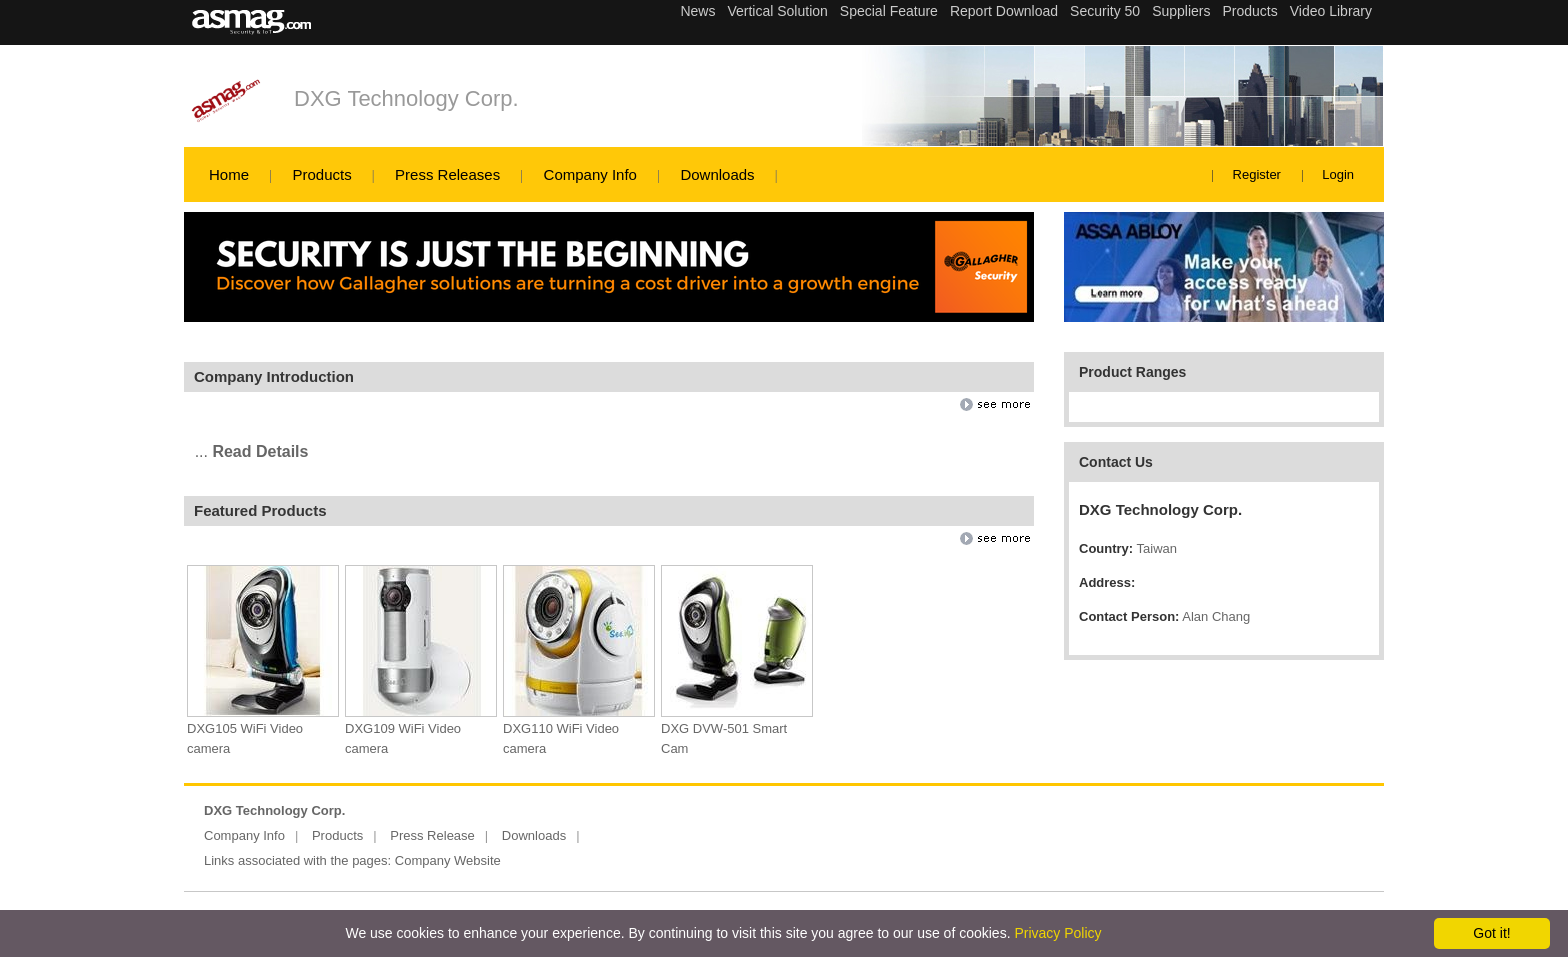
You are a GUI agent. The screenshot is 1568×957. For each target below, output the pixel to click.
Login (1338, 174)
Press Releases (447, 174)
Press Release (432, 835)
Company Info (590, 174)
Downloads (717, 174)
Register (1257, 174)
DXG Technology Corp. (406, 98)
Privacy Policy (1057, 933)
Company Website (448, 860)
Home (229, 174)
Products (321, 174)
